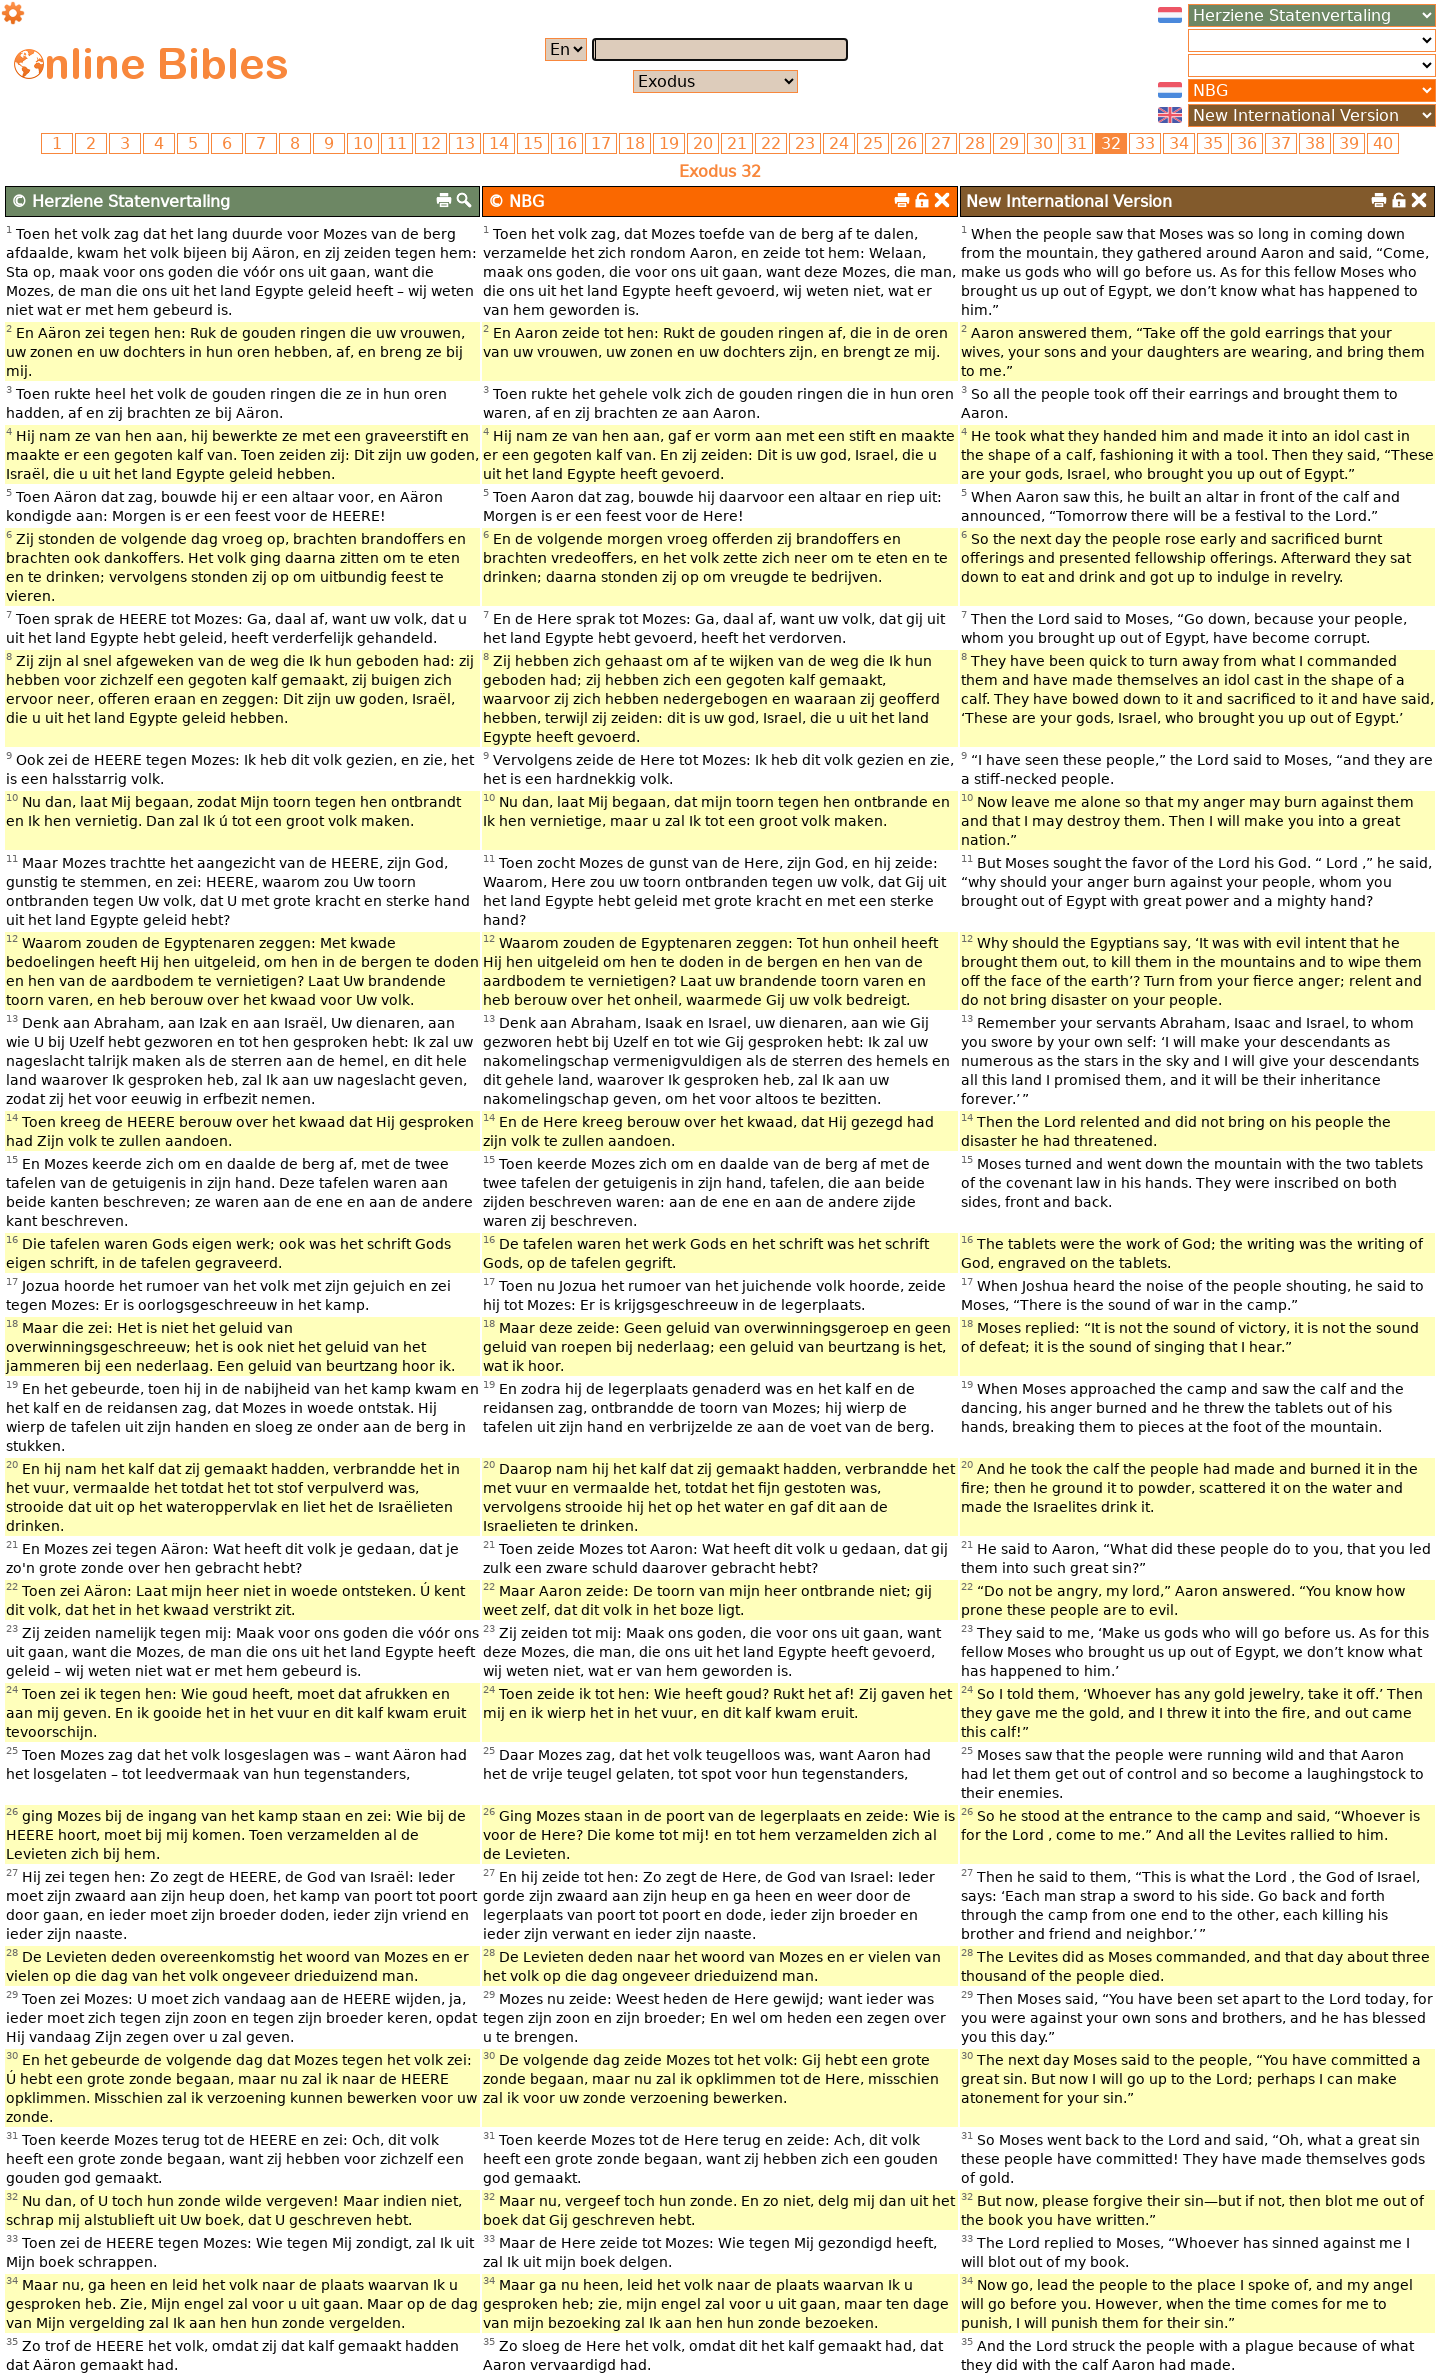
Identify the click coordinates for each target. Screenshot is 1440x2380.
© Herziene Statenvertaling (120, 201)
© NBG (516, 201)
